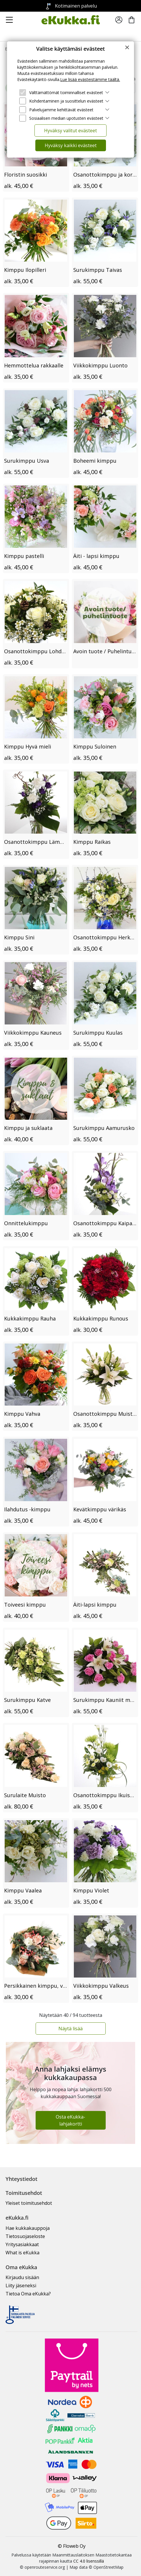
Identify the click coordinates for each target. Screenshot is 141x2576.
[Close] (127, 47)
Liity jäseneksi (21, 2285)
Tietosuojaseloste (25, 2236)
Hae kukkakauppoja (28, 2228)
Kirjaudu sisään (22, 2277)
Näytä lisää (70, 2028)
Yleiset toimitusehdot (29, 2203)
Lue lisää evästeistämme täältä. (90, 79)
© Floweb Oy (72, 2546)
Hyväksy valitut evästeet (70, 130)
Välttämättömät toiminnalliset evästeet (66, 92)
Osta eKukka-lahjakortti (70, 2120)
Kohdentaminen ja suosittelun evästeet (66, 101)
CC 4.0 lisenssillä (88, 2561)
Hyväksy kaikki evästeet (71, 145)
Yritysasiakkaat (22, 2244)
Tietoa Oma (28, 2293)
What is (22, 2252)
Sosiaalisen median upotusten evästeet (66, 118)
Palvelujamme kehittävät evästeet (61, 109)
